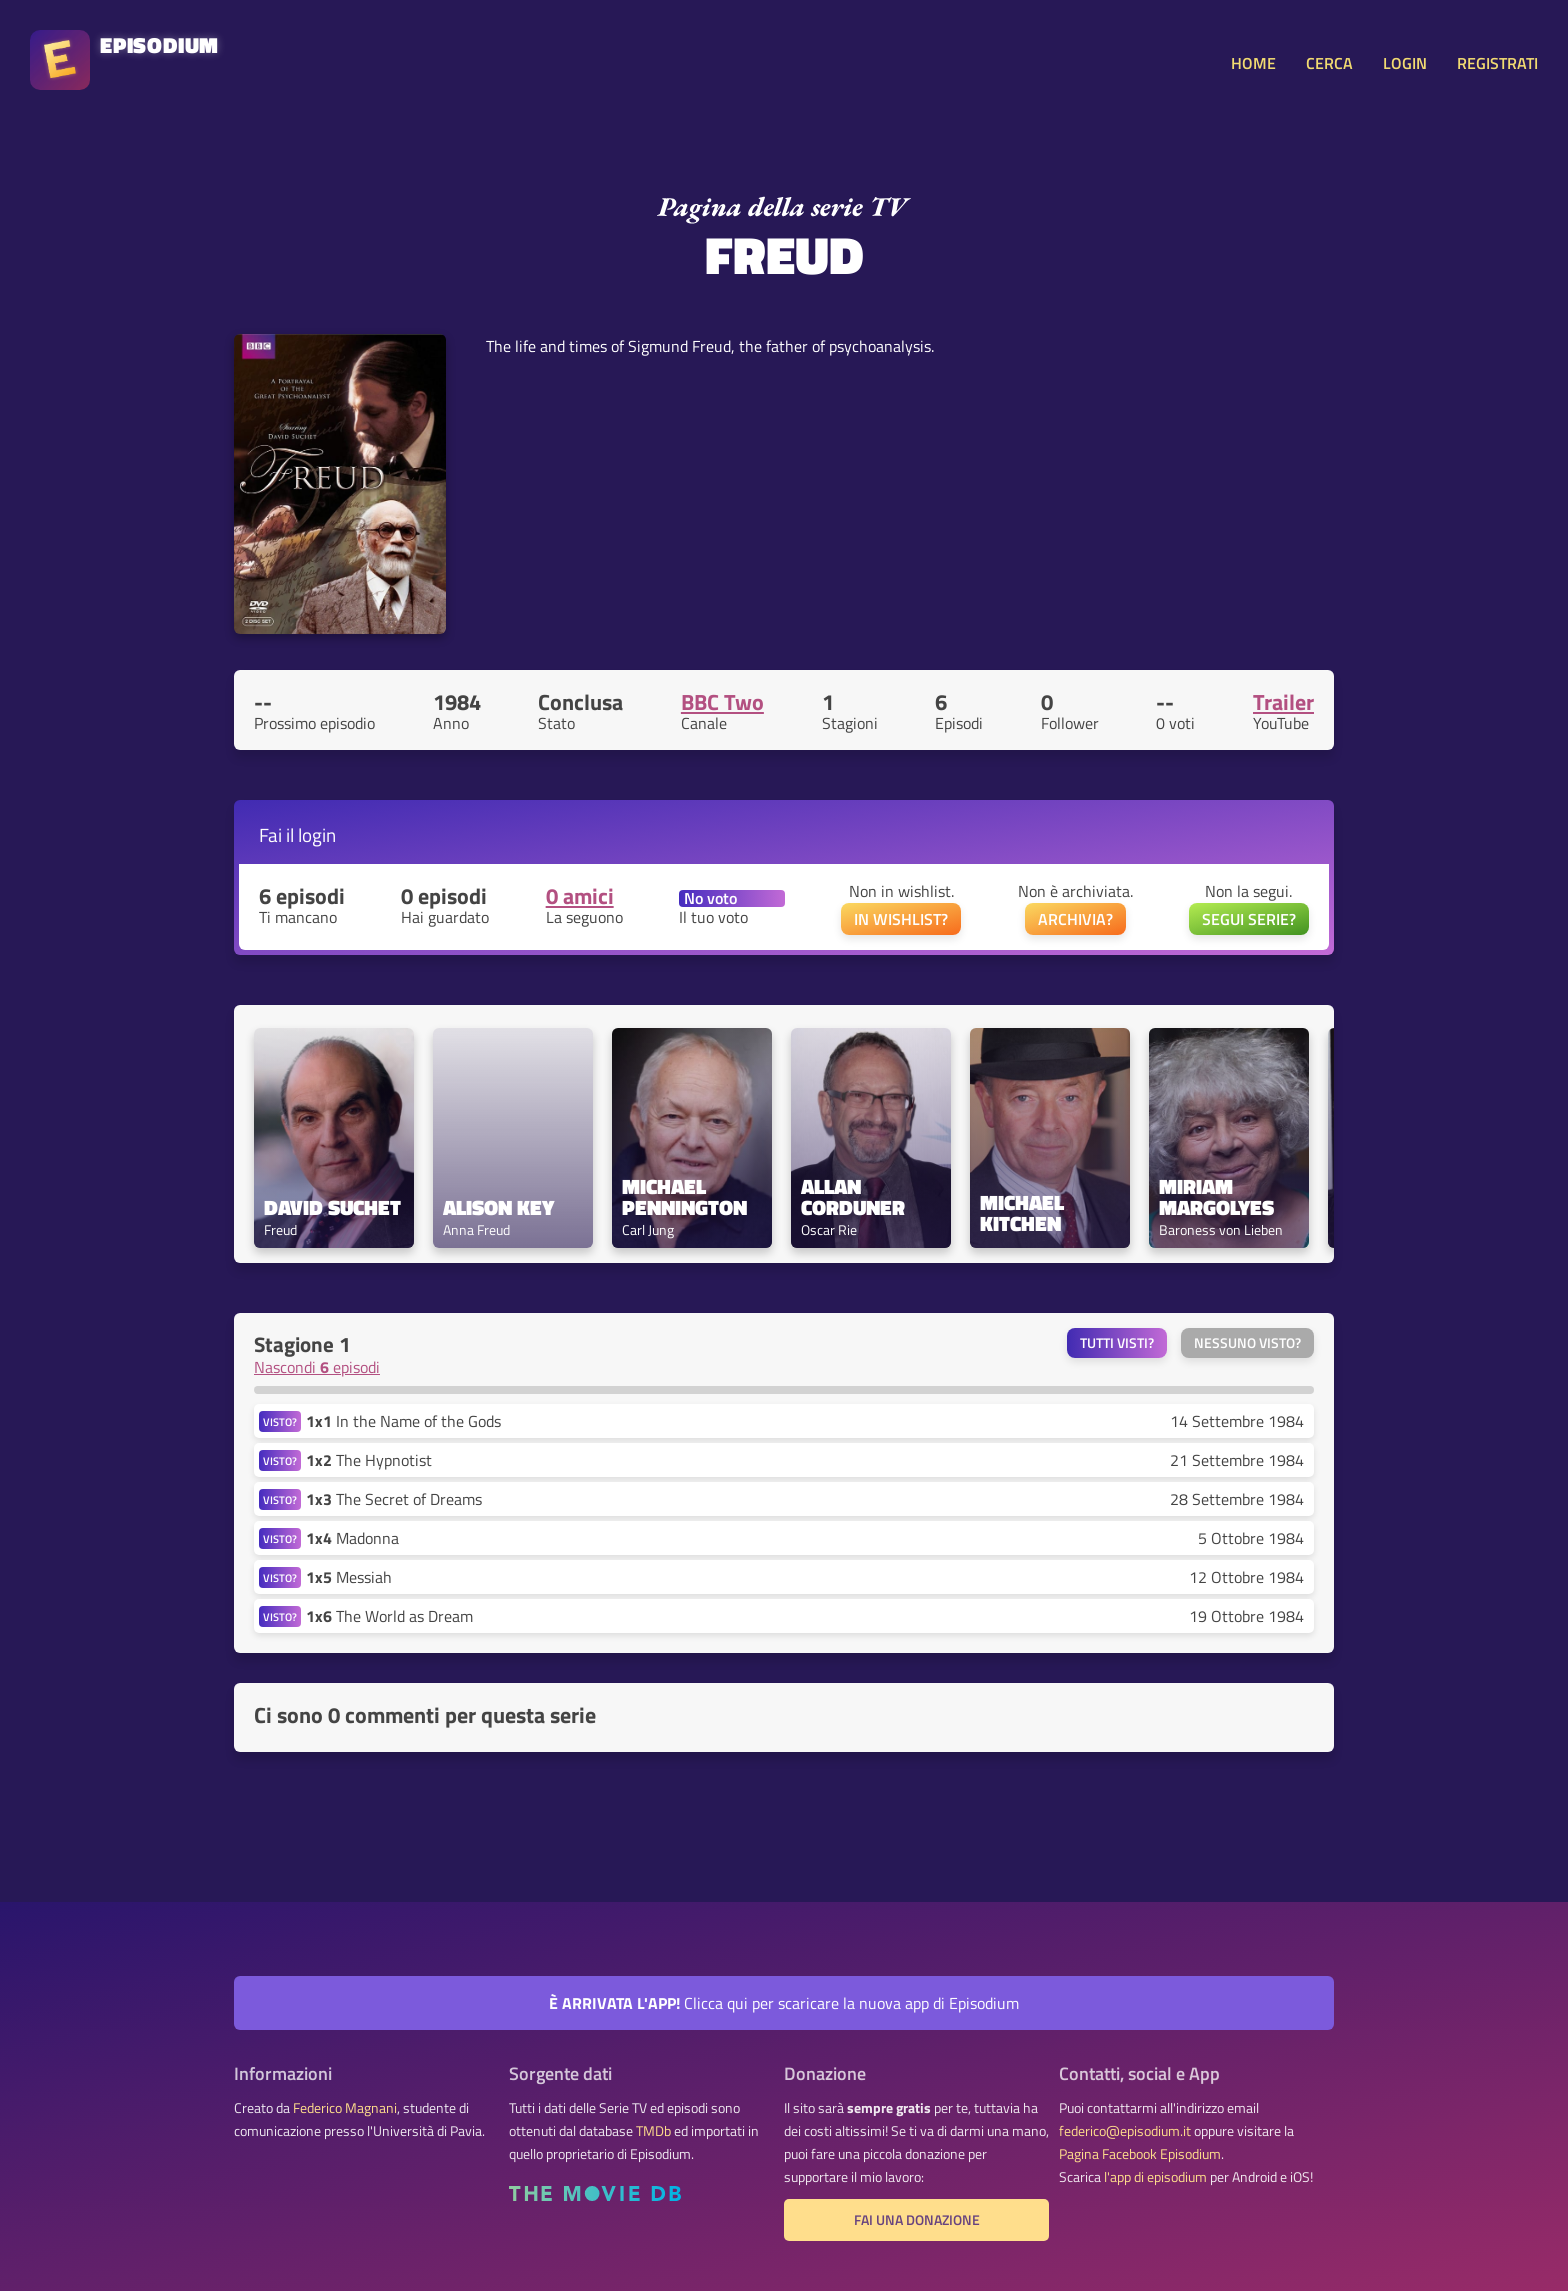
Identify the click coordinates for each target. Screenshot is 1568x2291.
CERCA (1329, 63)
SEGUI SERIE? (1249, 919)
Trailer (1283, 702)
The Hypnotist (369, 1460)
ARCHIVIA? (1075, 919)
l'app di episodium (1155, 2177)
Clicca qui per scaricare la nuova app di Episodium (784, 2003)
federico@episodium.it (1125, 2131)
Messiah (349, 1577)
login (317, 834)
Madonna (352, 1538)
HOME (1253, 63)
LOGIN (1405, 63)
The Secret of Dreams (394, 1499)
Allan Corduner (853, 1197)
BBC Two (722, 702)
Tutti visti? (1117, 1343)
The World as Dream (389, 1616)
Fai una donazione (917, 2220)
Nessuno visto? (1247, 1343)
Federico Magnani (345, 2108)
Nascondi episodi (317, 1367)
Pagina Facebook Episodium (1140, 2154)
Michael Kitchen (1024, 1213)
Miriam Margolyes (1216, 1197)
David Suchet (332, 1207)
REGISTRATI (1497, 63)
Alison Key (498, 1207)
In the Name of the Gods (403, 1421)
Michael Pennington (684, 1197)
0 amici (580, 896)
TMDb (653, 2131)
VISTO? (280, 1421)
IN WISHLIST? (901, 919)
